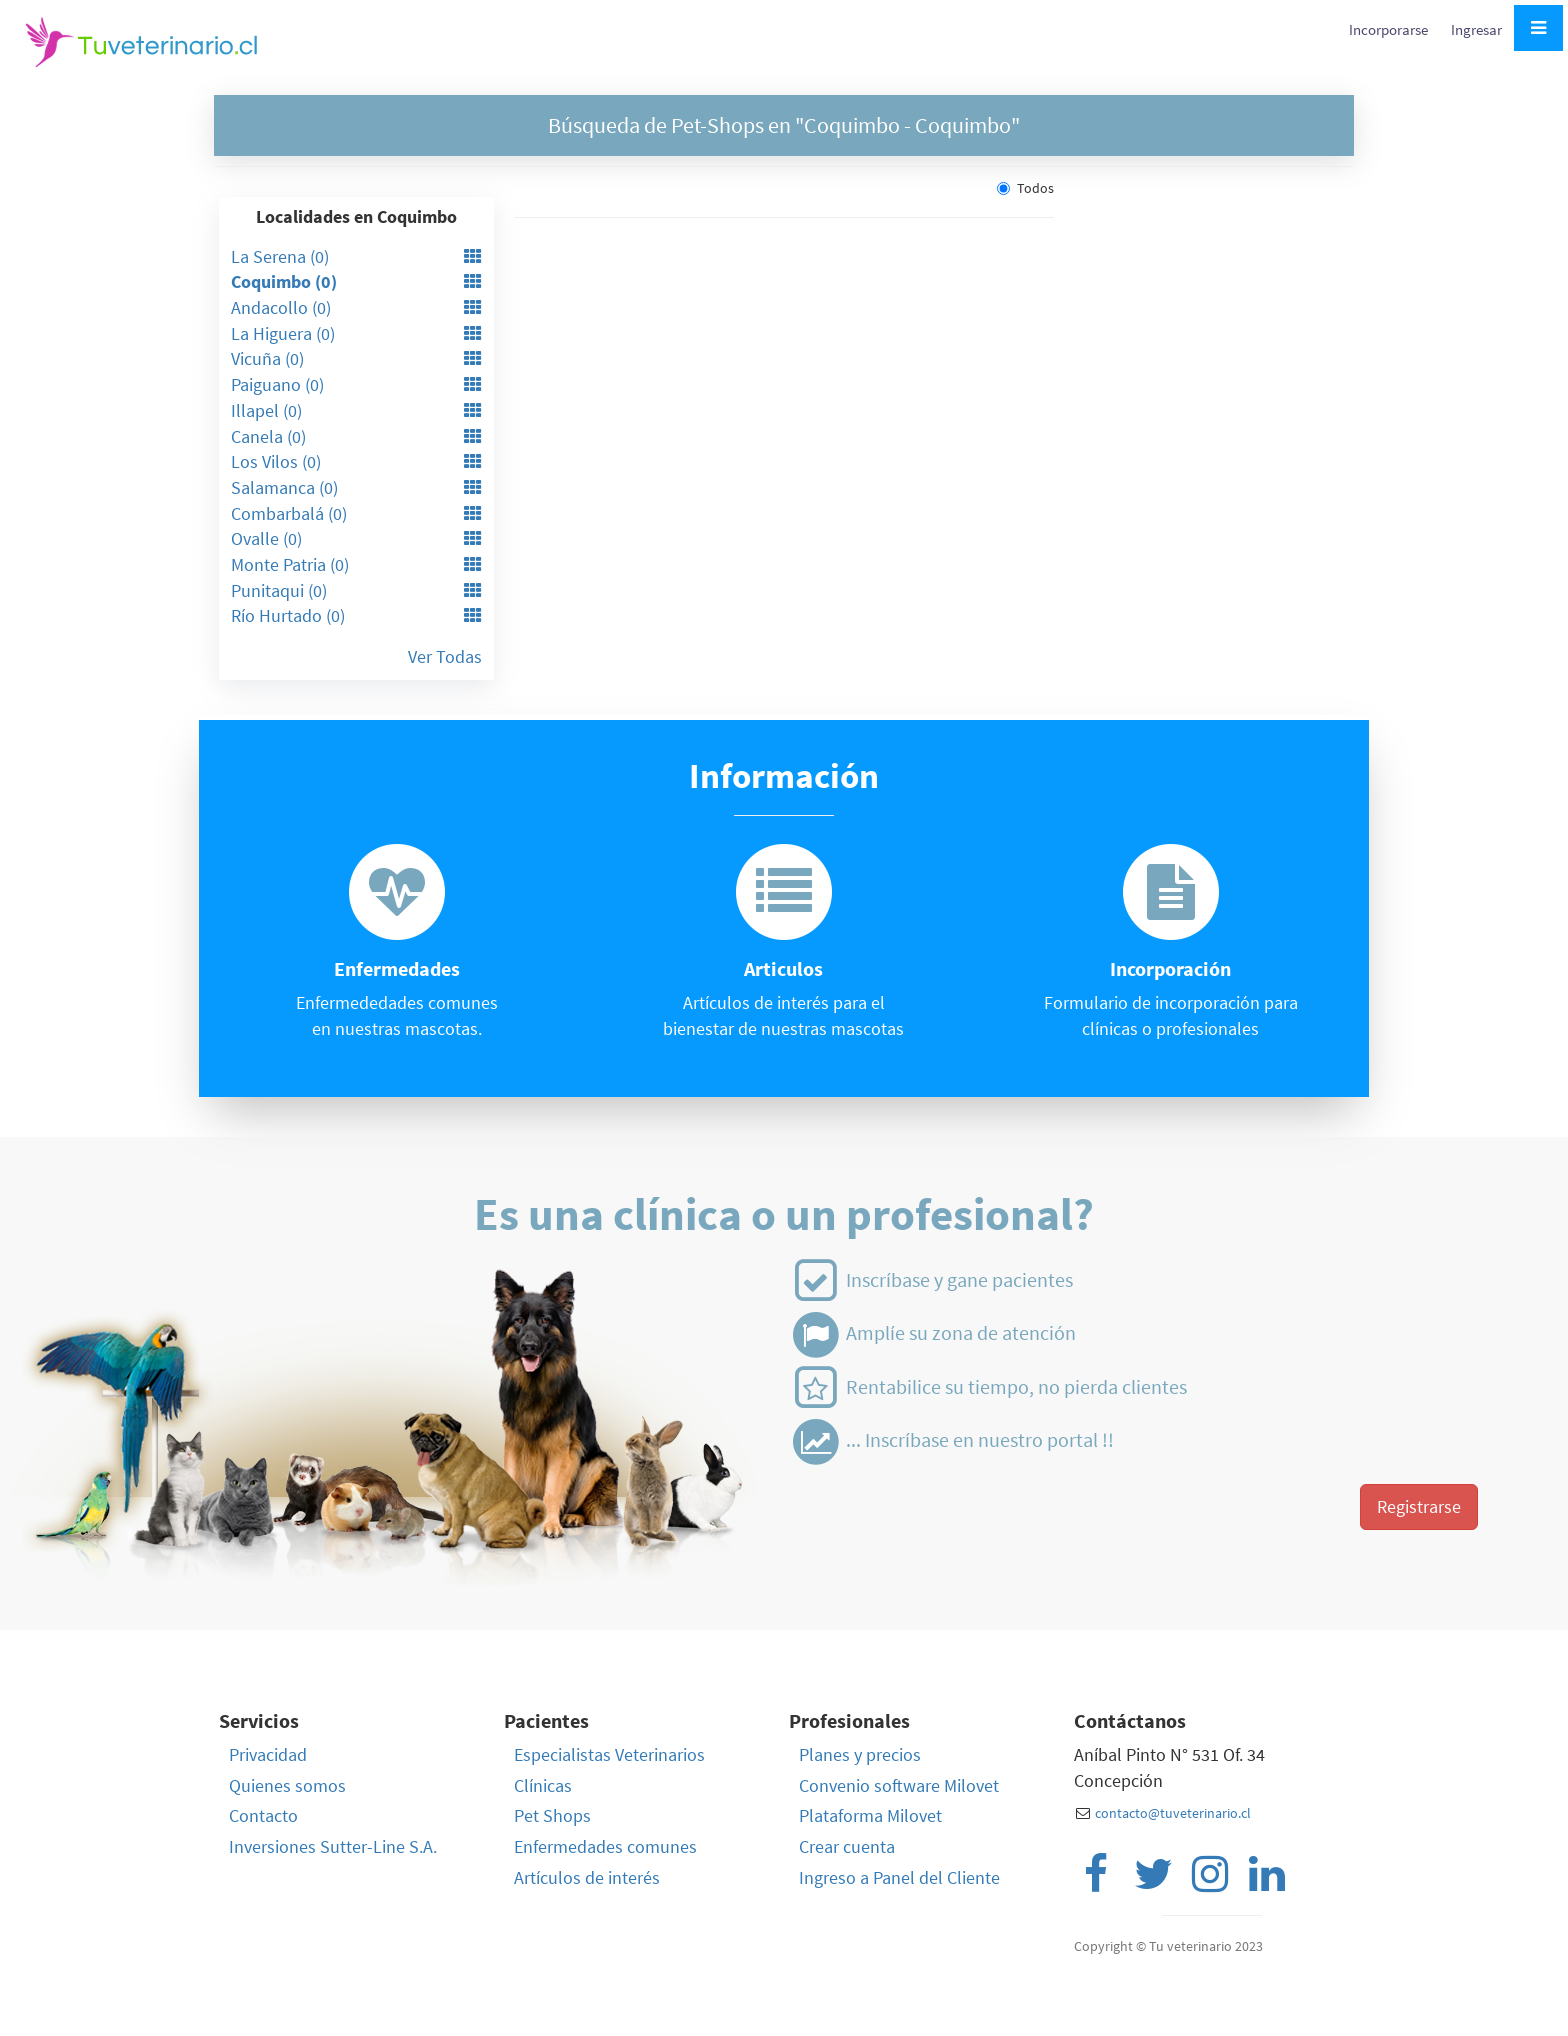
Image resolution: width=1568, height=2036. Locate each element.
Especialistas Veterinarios (609, 1754)
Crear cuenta (847, 1846)
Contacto (263, 1815)
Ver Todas (445, 656)
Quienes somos (287, 1785)
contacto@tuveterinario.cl (1173, 1813)
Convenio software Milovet (899, 1785)
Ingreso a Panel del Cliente (899, 1877)
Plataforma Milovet (870, 1815)
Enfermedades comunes (605, 1846)
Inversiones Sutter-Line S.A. (333, 1846)
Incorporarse (1390, 29)
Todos (1025, 188)
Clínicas (543, 1785)
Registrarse (1419, 1506)
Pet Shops (552, 1815)
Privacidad (268, 1754)
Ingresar (1476, 29)
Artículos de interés (587, 1877)
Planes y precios (860, 1754)
